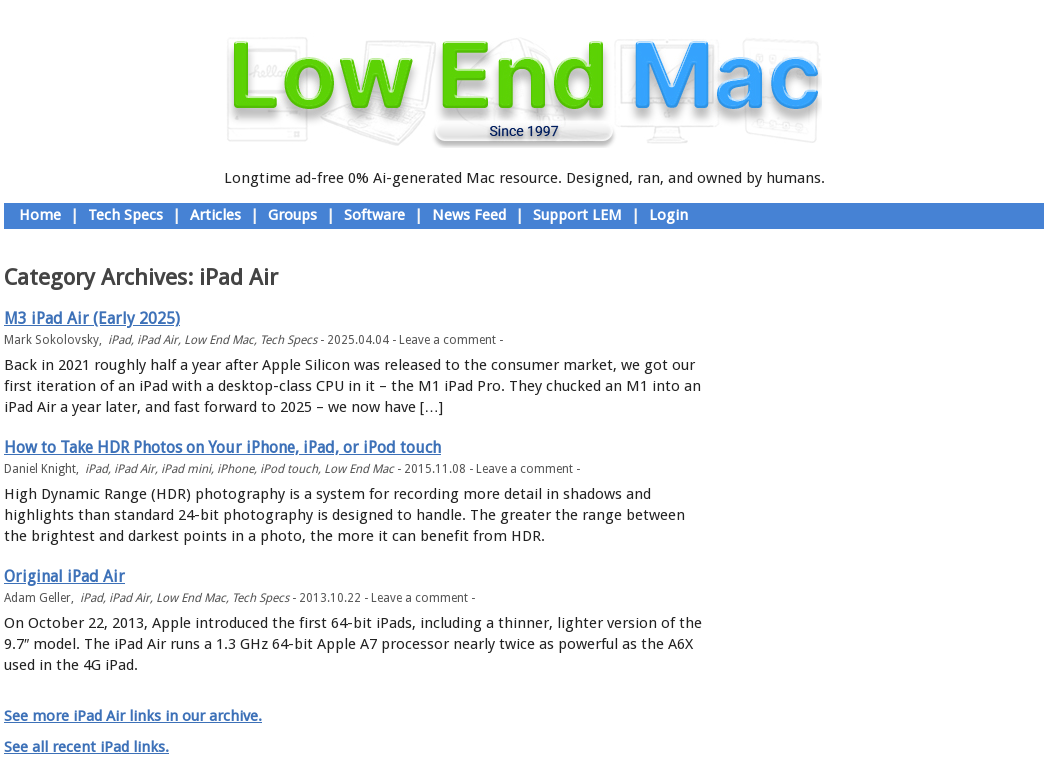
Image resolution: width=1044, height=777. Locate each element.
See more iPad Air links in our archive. (133, 716)
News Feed (469, 215)
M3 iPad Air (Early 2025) (92, 318)
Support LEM (577, 215)
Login (668, 215)
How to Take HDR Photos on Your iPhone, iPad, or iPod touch (222, 447)
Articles (215, 215)
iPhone (235, 469)
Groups (292, 215)
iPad (119, 340)
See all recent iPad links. (86, 747)
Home (40, 215)
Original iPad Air (64, 576)
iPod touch (289, 469)
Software (374, 215)
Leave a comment (447, 340)
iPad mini (186, 469)
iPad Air (157, 340)
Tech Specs (125, 215)
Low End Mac (219, 340)
